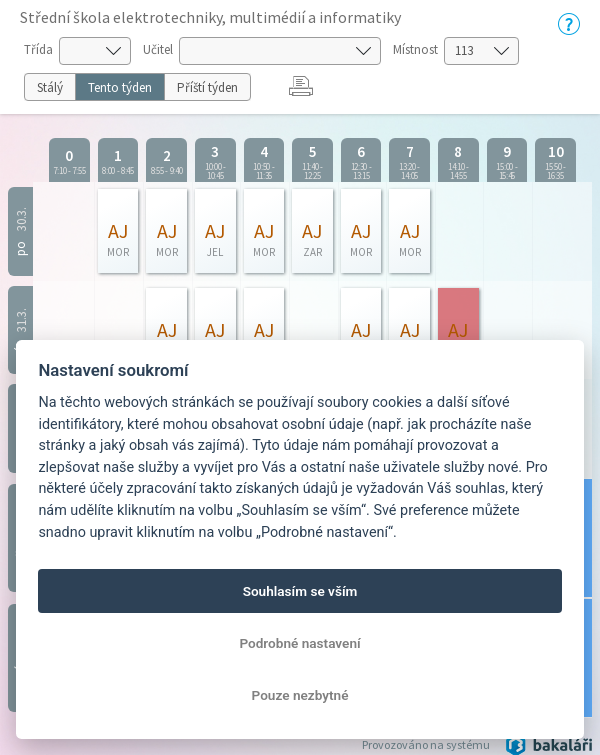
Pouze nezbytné (300, 695)
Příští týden (207, 87)
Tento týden (120, 87)
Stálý (50, 87)
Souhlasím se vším (300, 591)
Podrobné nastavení (299, 643)
